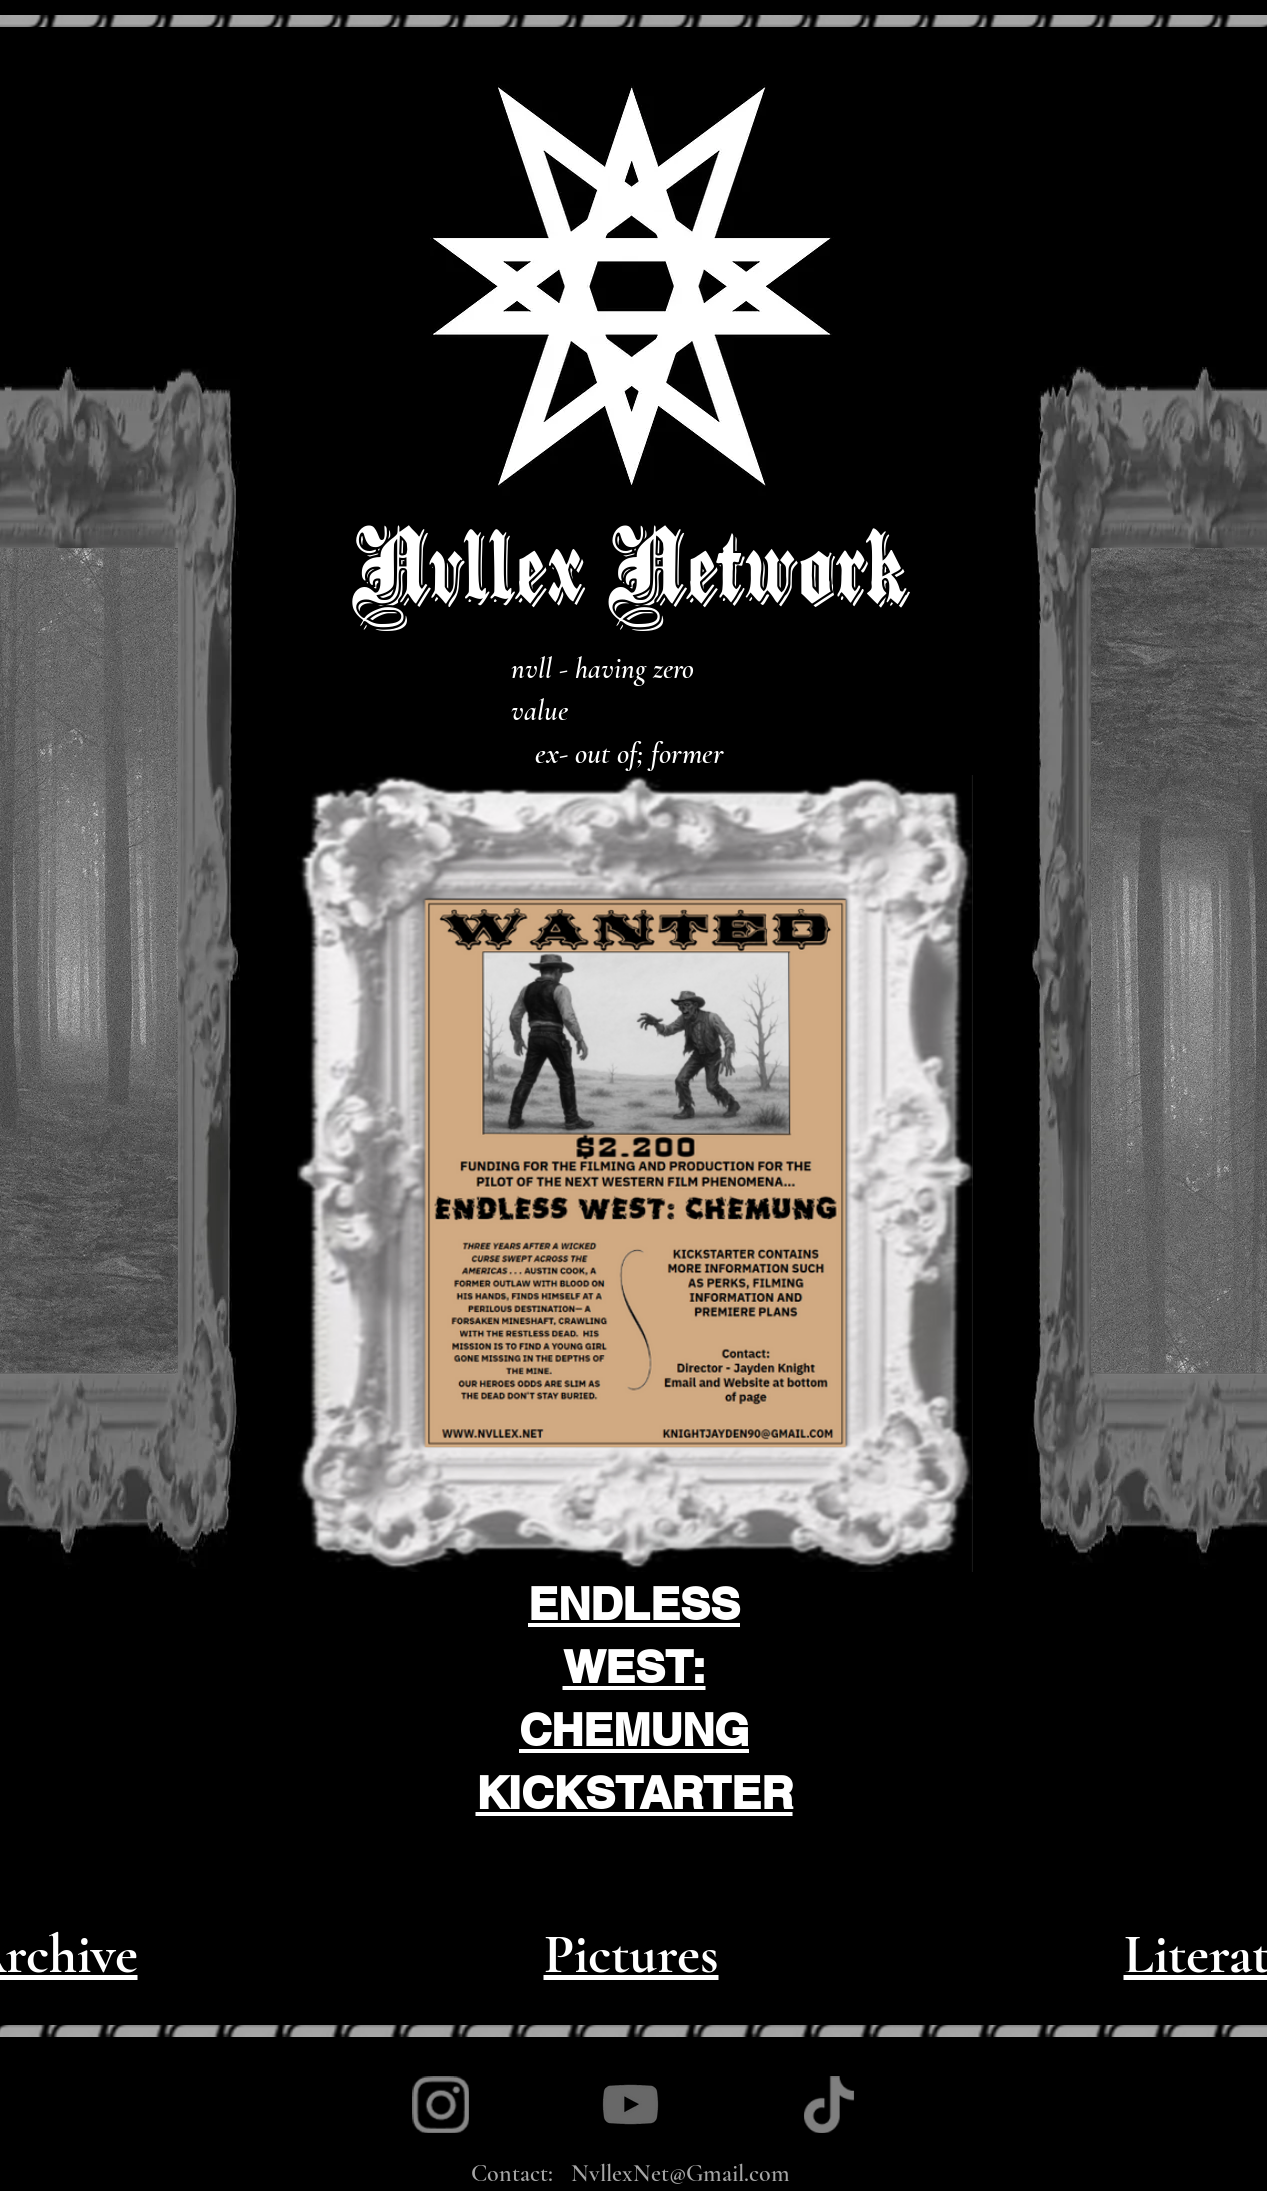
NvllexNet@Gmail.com (680, 2173)
